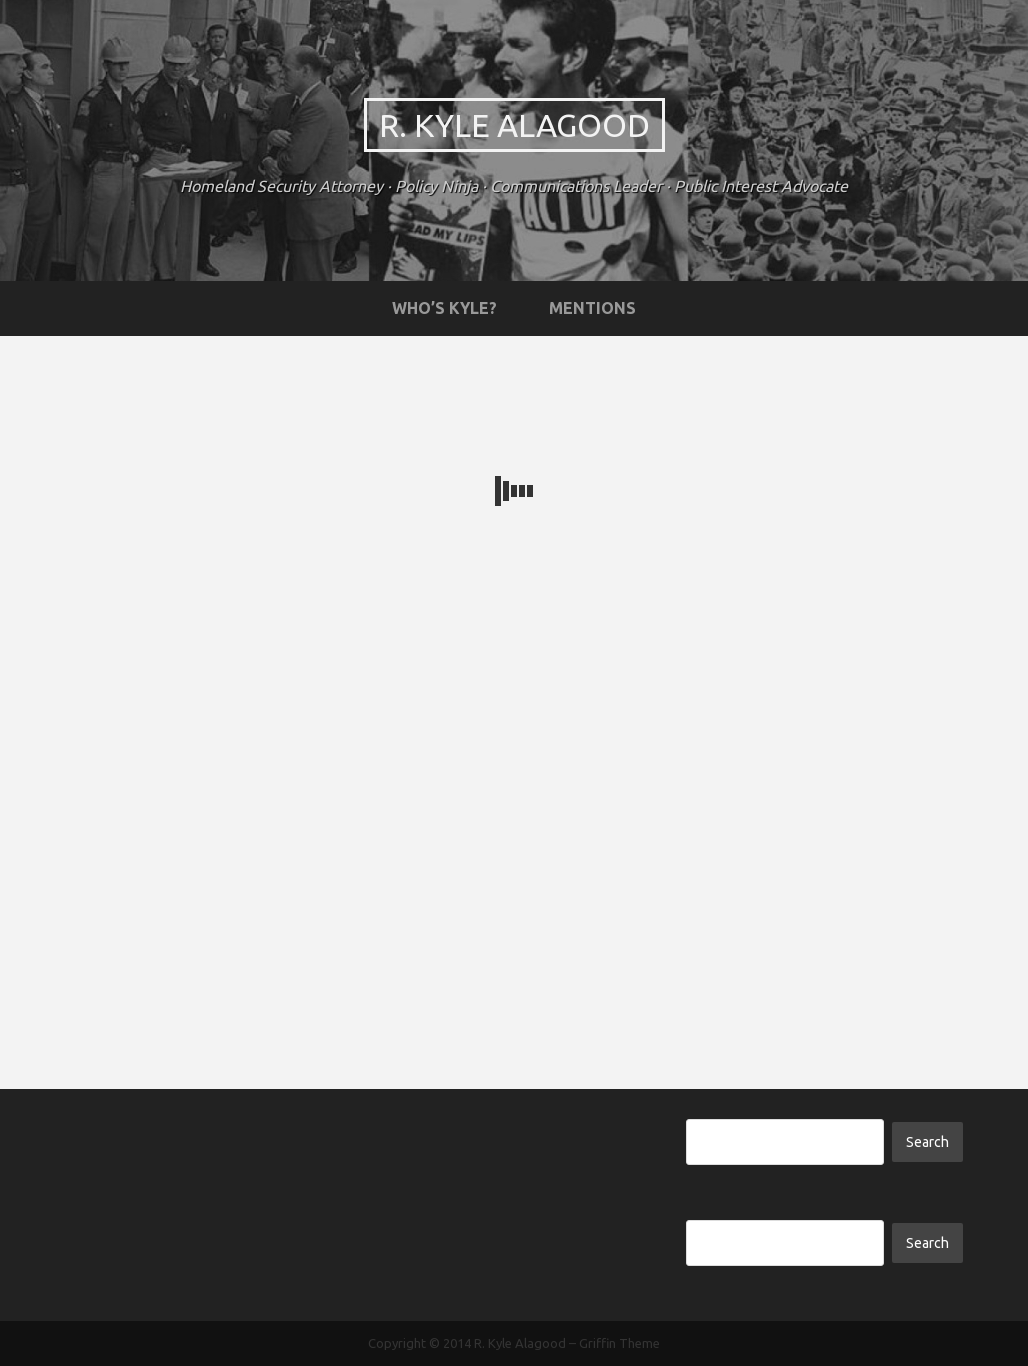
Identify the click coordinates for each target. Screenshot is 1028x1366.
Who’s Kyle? (444, 308)
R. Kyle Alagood (514, 125)
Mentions (592, 308)
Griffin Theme (619, 1343)
